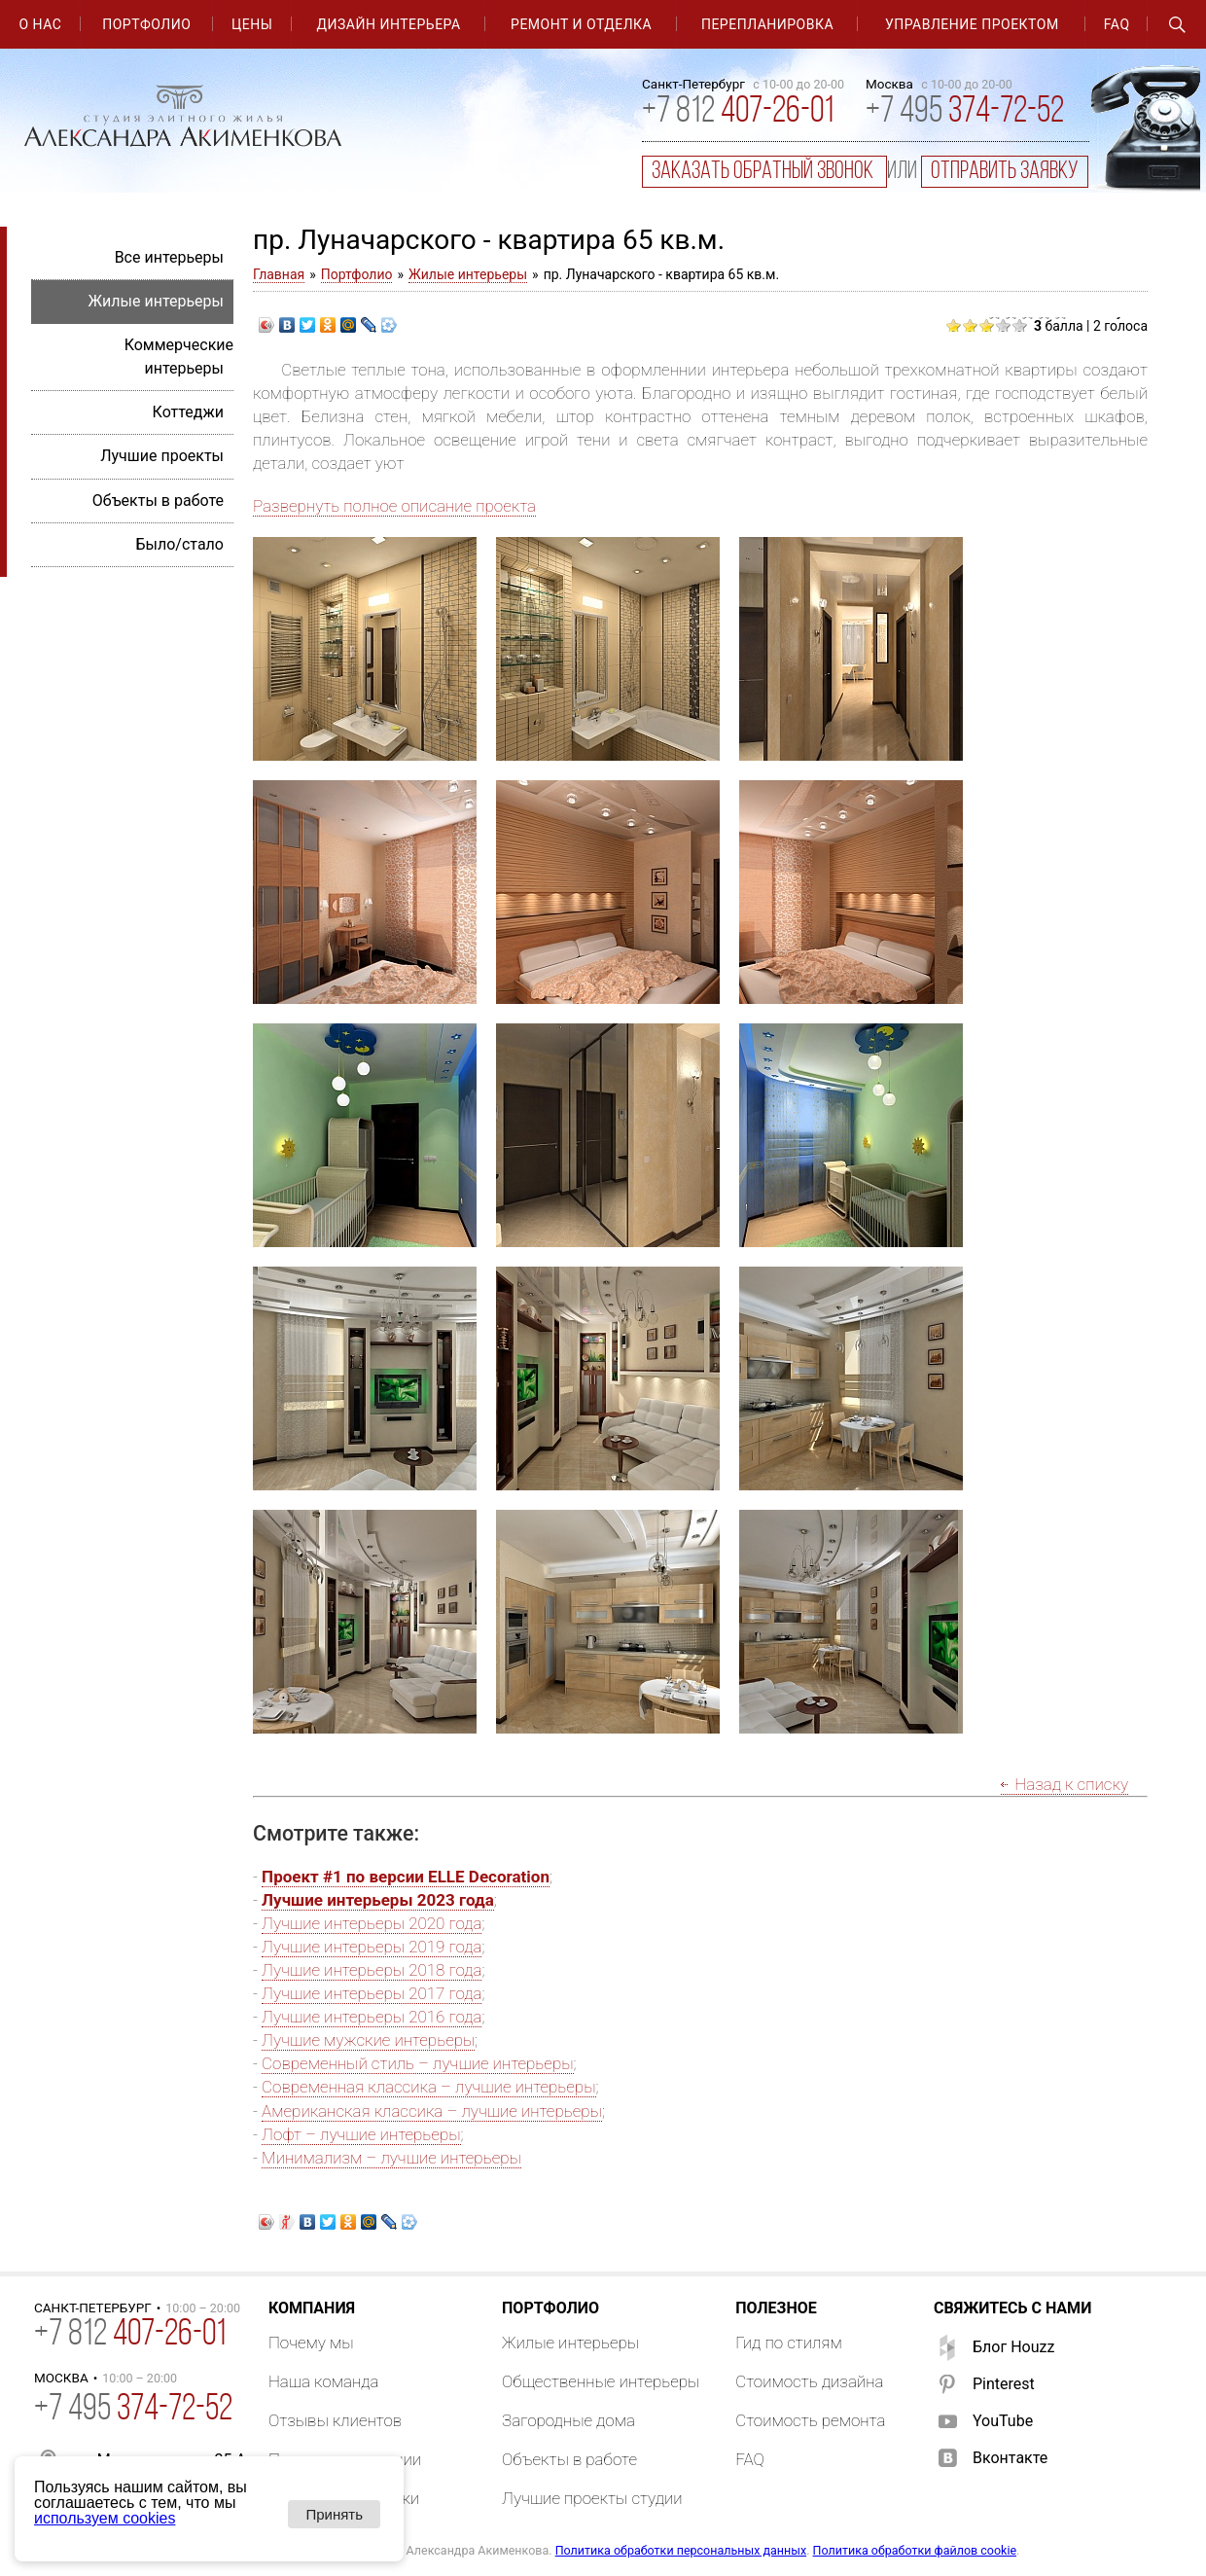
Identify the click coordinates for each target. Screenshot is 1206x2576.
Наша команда (323, 2381)
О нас (39, 24)
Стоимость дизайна (809, 2381)
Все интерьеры (169, 257)
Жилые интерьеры (467, 274)
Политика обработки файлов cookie (915, 2550)
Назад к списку (1071, 1784)
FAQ (1117, 24)
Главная (278, 274)
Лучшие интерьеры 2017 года (371, 1993)
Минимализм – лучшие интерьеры (391, 2157)
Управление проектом (972, 24)
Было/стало (179, 544)
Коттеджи (188, 412)
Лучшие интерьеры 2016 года (371, 2016)
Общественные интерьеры (600, 2381)
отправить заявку (1005, 172)
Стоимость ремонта (810, 2420)
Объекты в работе (158, 500)
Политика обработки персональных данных (680, 2550)
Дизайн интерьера (389, 24)
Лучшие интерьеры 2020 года (371, 1923)
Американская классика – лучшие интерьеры (432, 2111)
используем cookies (104, 2518)
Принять (334, 2514)
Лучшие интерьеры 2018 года (371, 1970)
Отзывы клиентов (335, 2420)
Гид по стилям (788, 2342)
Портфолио (146, 24)
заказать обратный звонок (764, 172)
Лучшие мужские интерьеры (368, 2040)
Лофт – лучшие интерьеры (361, 2134)
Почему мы (311, 2342)
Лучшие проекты (162, 456)
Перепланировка (767, 24)
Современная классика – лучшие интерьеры (428, 2086)
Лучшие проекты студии (592, 2498)
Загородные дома (568, 2420)
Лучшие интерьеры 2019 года (371, 1946)
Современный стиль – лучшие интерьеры (417, 2063)
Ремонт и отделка (581, 24)
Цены (251, 24)
